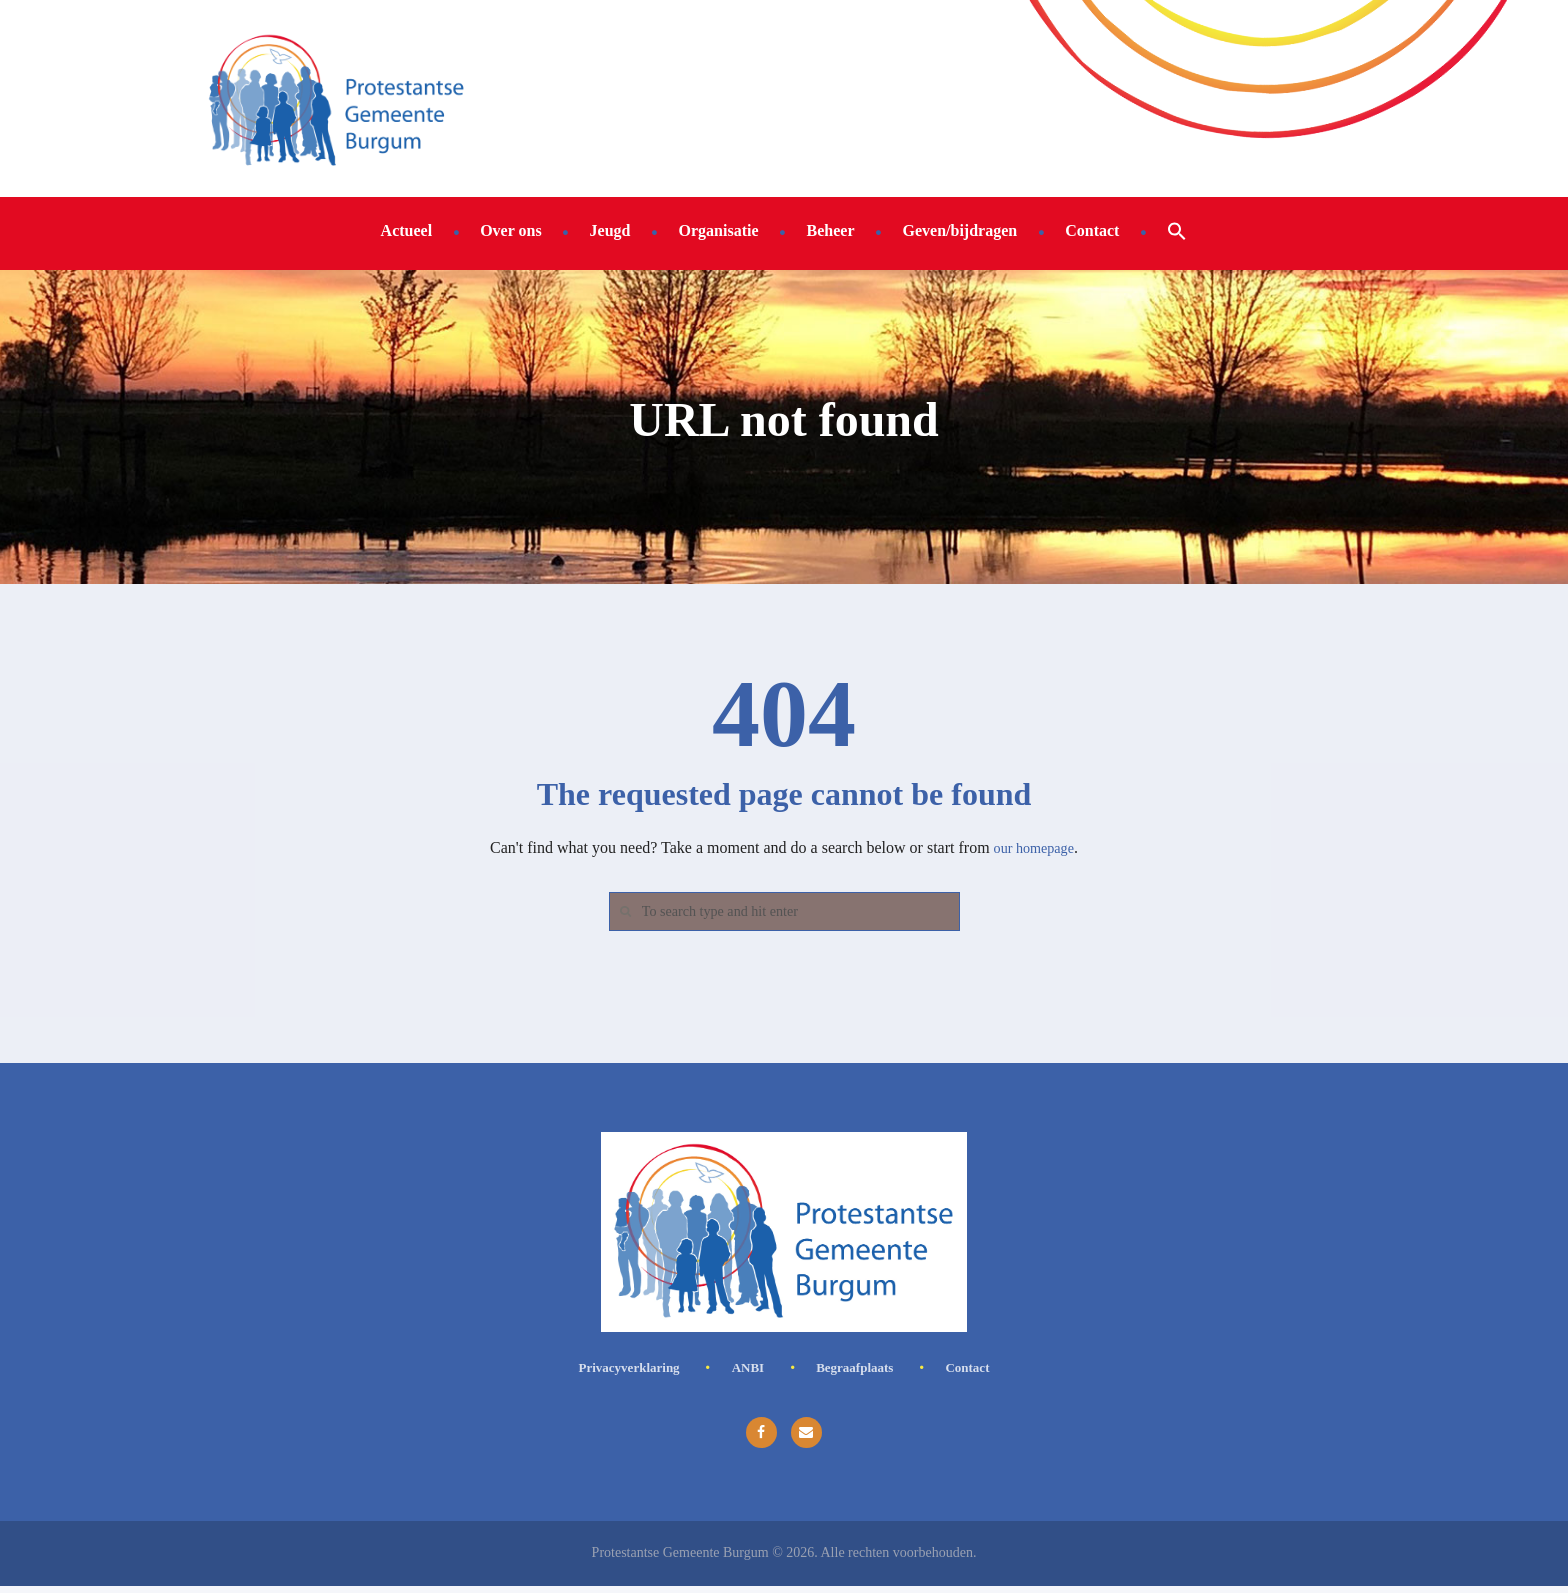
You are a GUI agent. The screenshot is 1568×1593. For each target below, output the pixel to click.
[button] (1177, 230)
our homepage (1033, 847)
